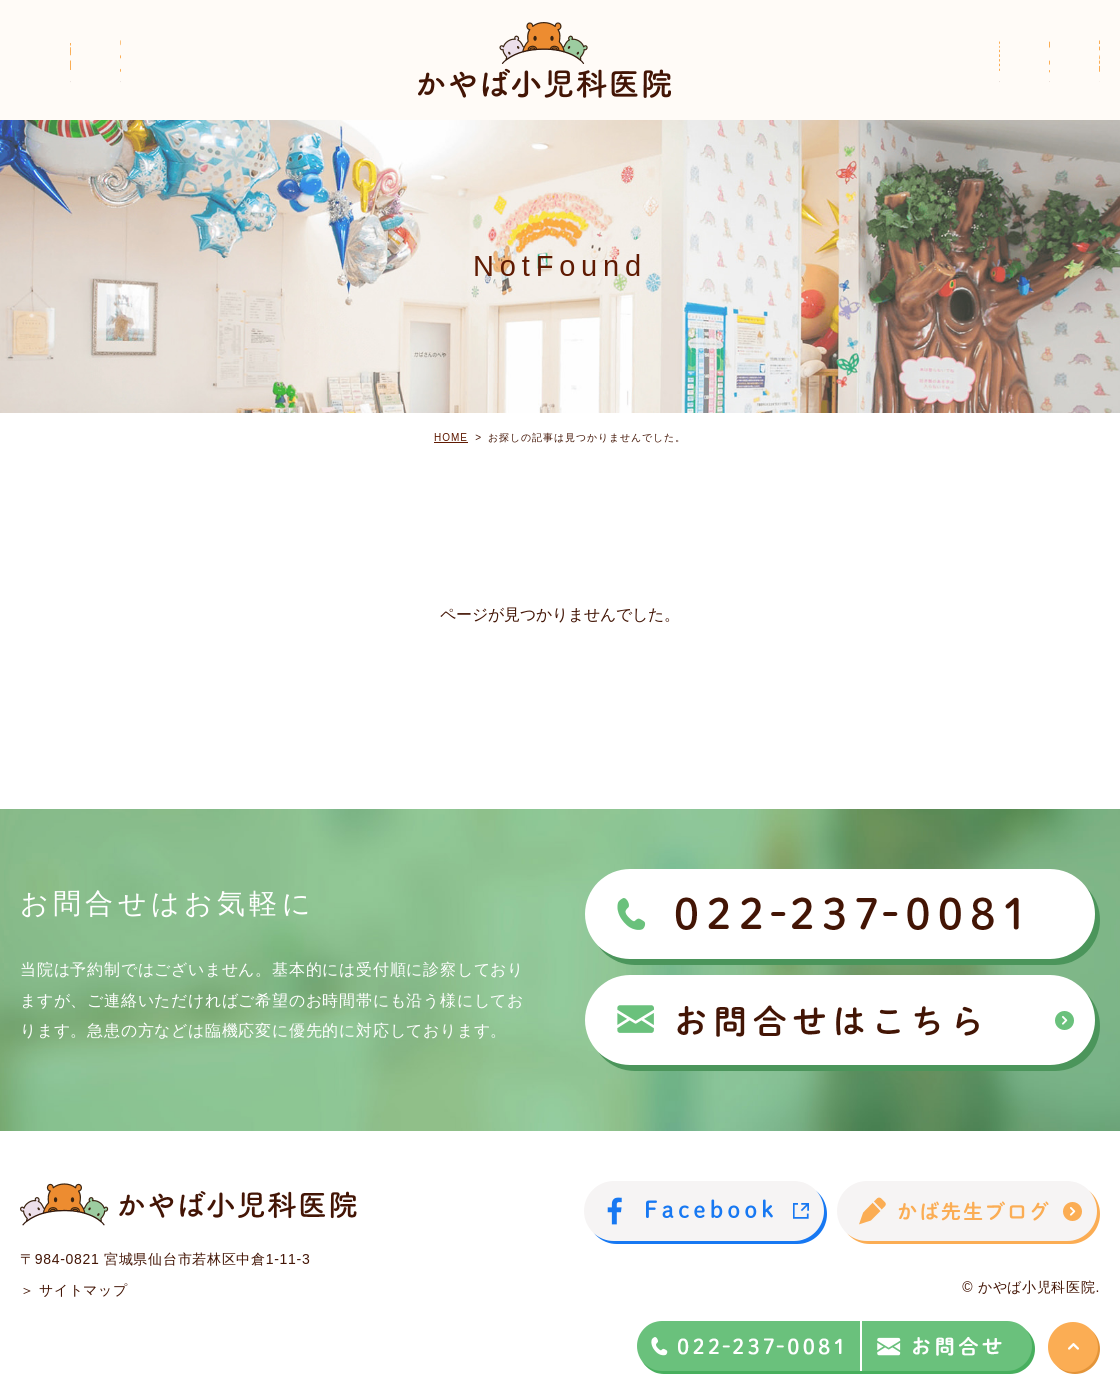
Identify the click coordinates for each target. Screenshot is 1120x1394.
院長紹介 (271, 81)
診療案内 (823, 81)
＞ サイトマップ (74, 1290)
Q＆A (1079, 81)
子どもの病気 (958, 81)
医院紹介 (153, 81)
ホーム (45, 81)
